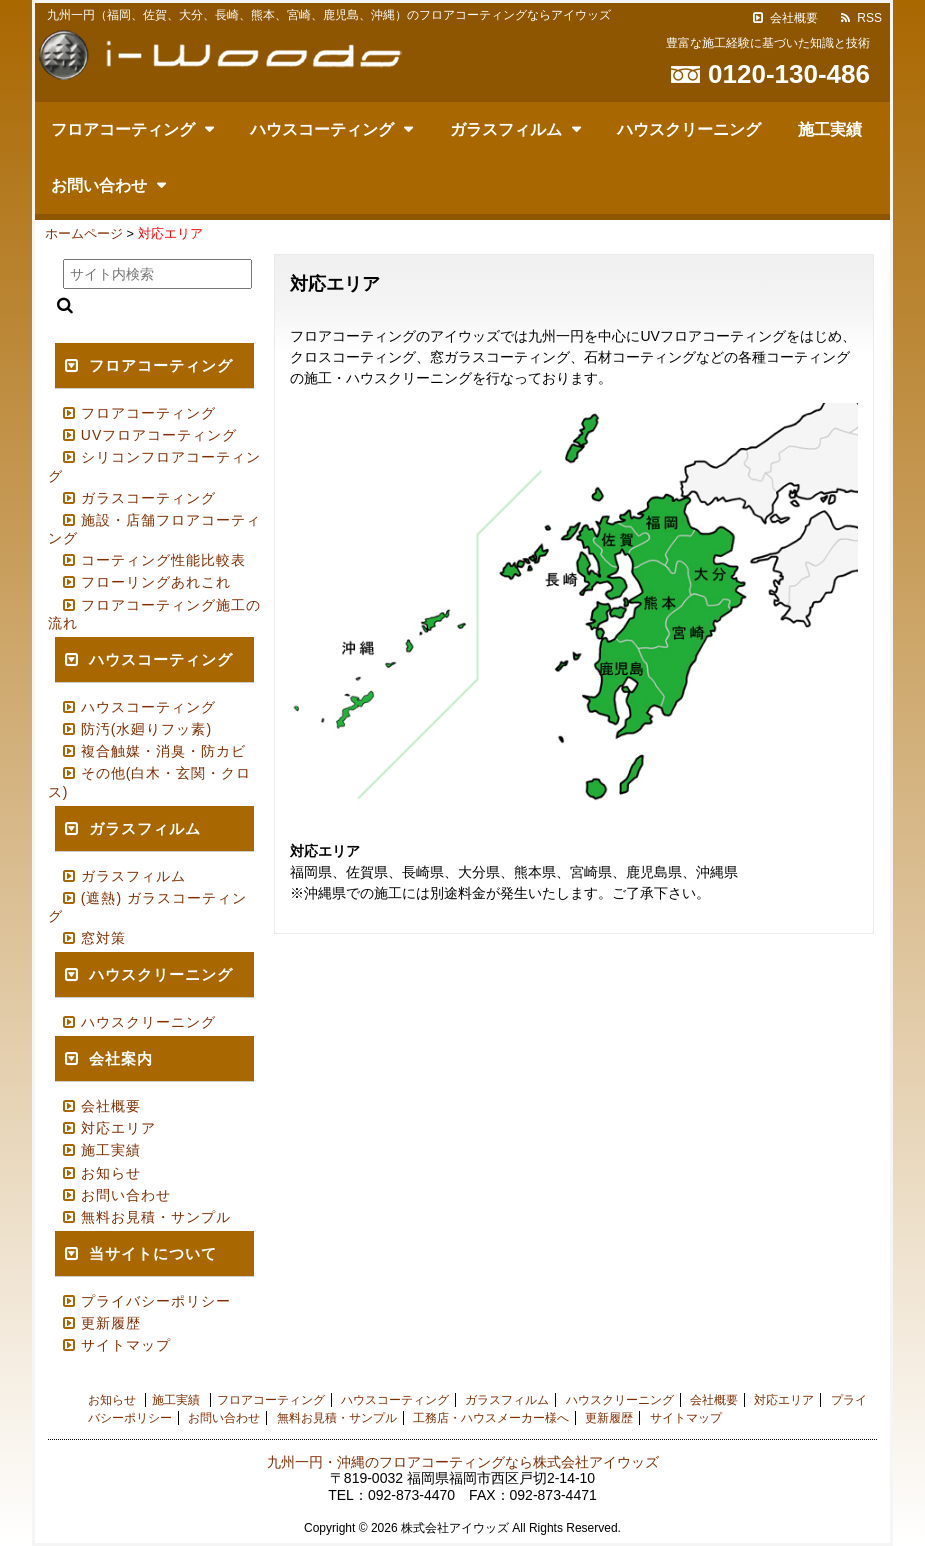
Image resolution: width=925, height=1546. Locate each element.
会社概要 (794, 18)
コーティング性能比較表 (163, 560)
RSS (869, 18)
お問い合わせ (99, 185)
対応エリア (118, 1128)
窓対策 (103, 938)
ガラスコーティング (148, 498)
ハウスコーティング (322, 129)
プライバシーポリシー (156, 1301)
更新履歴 (111, 1323)
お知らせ (111, 1173)
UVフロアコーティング (159, 435)
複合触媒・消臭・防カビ (163, 751)
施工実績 (830, 129)
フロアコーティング (123, 129)
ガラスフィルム (506, 129)
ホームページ (84, 233)
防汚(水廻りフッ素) (146, 729)
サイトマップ (126, 1345)
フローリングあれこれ (156, 582)
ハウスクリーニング (689, 129)
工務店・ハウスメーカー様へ (491, 1418)
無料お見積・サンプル (156, 1217)
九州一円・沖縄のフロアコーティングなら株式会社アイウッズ (463, 1462)
